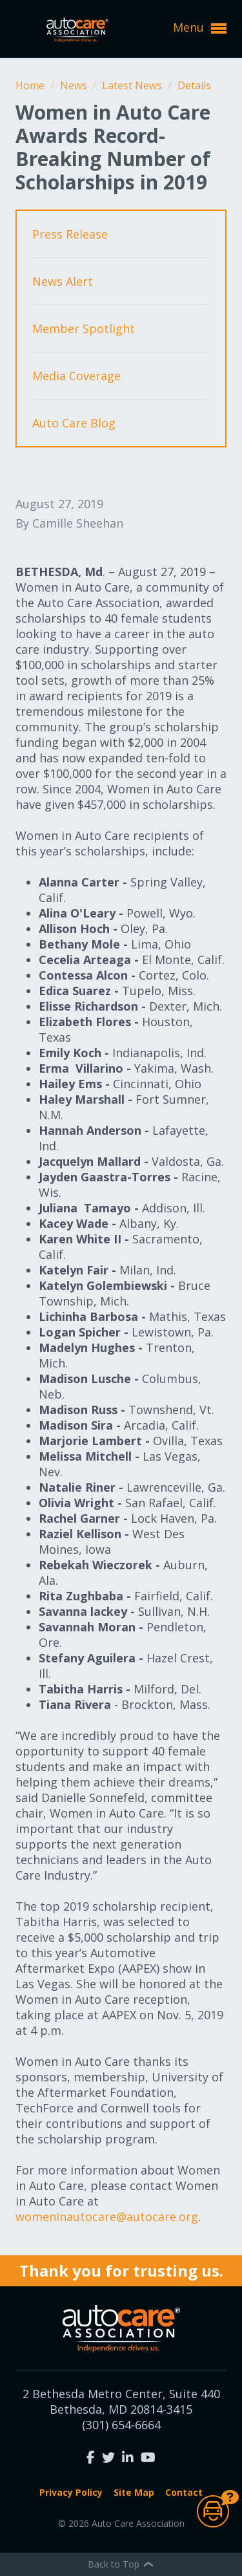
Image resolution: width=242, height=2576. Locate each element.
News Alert (62, 281)
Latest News (133, 85)
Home (31, 85)
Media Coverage (76, 375)
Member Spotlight (83, 328)
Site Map (134, 2492)
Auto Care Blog (74, 423)
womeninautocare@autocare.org (106, 2216)
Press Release (70, 234)
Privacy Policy (71, 2492)
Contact (184, 2492)
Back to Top (121, 2564)
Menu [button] (200, 27)
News (75, 85)
